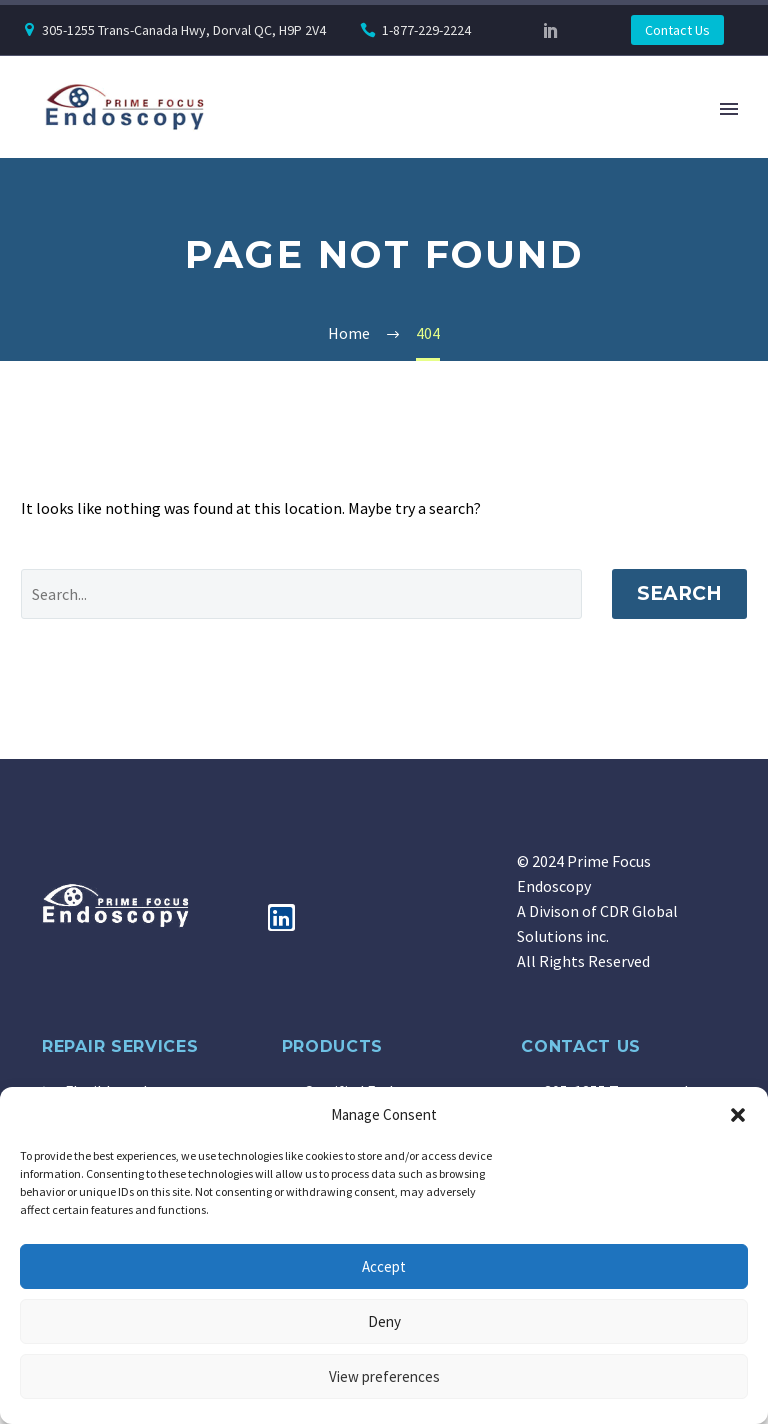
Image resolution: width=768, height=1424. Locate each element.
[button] (738, 1115)
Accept (384, 1266)
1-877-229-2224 (426, 30)
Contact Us (677, 30)
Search (679, 593)
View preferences (384, 1376)
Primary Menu (729, 109)
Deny (384, 1321)
